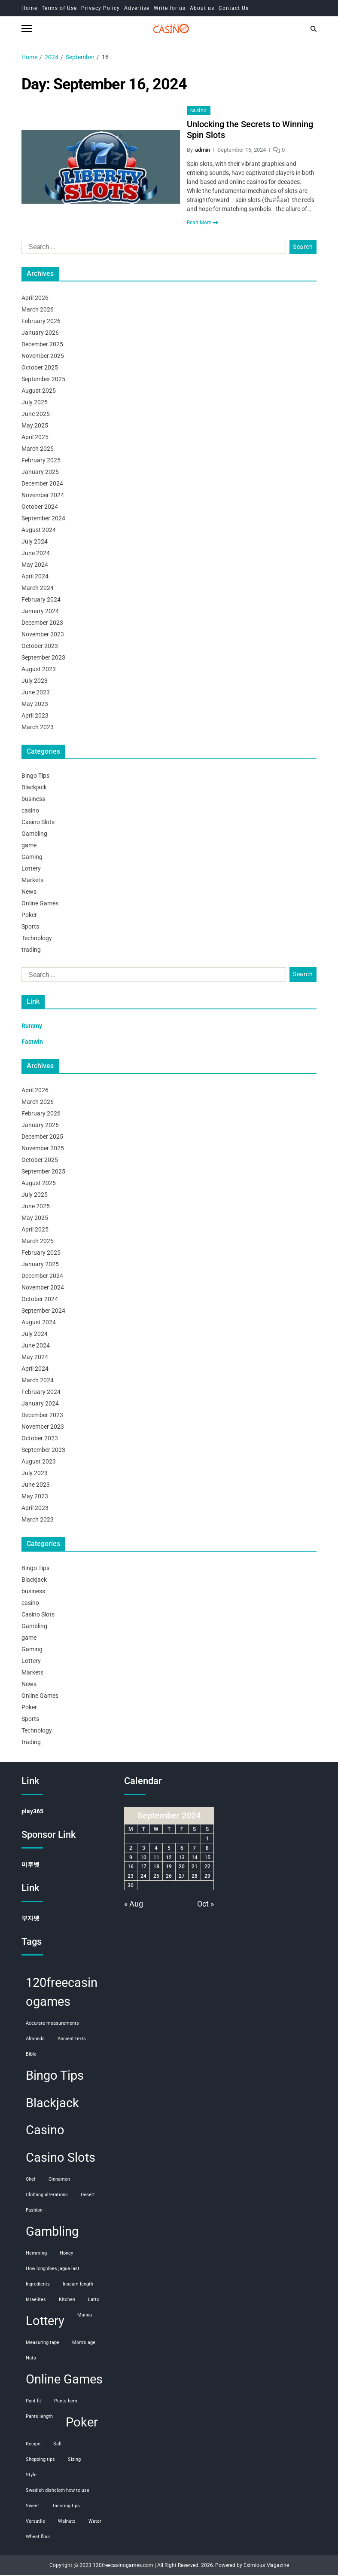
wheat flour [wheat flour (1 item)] (38, 2537)
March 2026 (37, 310)
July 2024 (34, 542)
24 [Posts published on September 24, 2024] (143, 1877)
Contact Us (234, 8)
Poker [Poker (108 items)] (82, 2423)
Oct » (205, 1904)
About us (202, 8)
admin (202, 151)
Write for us (170, 8)
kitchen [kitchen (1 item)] (67, 2301)
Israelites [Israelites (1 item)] (36, 2301)
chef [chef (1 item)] (31, 2180)
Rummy (31, 1027)
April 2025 (35, 438)
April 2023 (35, 716)
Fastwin (32, 1042)
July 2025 (34, 403)
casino (198, 112)
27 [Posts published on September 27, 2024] (182, 1877)
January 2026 (40, 333)
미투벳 (30, 1865)
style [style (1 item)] (31, 2475)
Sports (30, 927)
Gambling (34, 834)
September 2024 (43, 519)
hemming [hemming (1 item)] (36, 2254)
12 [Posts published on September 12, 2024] (169, 1858)
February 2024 (41, 600)
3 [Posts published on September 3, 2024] (143, 1849)
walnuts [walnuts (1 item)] (67, 2522)
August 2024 (38, 531)
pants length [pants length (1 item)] (39, 2417)
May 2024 (34, 565)
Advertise (136, 8)
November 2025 (42, 357)
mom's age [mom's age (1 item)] (83, 2344)
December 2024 (42, 484)
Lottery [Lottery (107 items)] (45, 2322)
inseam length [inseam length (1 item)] (78, 2285)
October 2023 (39, 647)
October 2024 (39, 507)
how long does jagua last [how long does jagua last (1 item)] (52, 2270)
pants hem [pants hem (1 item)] (65, 2402)
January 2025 (40, 473)
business (33, 800)
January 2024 (40, 612)
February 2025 (41, 461)
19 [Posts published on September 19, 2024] (169, 1868)
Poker (29, 916)
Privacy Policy (100, 8)
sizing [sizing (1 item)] (74, 2460)
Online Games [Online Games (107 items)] (64, 2380)
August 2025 (38, 391)
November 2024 (42, 496)
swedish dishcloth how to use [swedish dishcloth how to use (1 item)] (57, 2491)
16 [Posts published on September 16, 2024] (131, 1868)
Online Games (39, 904)
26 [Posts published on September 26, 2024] (169, 1877)
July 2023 (34, 681)
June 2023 (35, 693)
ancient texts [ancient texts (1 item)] (72, 2039)
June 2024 (35, 554)
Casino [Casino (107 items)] (45, 2131)
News (29, 892)
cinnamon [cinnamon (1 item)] (59, 2180)
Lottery (31, 869)
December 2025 (42, 345)
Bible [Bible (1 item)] (31, 2055)
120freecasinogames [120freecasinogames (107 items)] (61, 1993)
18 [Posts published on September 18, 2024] (156, 1868)
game (29, 846)
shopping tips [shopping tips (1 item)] (40, 2460)
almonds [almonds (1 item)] (35, 2039)
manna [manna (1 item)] (84, 2316)
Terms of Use (59, 8)
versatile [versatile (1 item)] (35, 2522)
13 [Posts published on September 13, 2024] (182, 1858)
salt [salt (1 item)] (57, 2445)
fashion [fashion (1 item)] (34, 2211)
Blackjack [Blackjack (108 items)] (52, 2103)
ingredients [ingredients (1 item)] (38, 2285)
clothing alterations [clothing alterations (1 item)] (47, 2196)
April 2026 (35, 299)
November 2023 (42, 635)
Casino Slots (38, 823)
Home (29, 8)
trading (31, 950)
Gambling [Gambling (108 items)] (52, 2232)
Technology (36, 939)
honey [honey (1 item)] (66, 2254)
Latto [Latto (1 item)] (93, 2301)
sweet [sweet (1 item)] (32, 2506)
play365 (32, 1812)
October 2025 (39, 368)
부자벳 (30, 1919)
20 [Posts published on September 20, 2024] (182, 1868)
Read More (202, 224)
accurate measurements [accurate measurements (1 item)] (52, 2024)
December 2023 (42, 623)
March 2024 (37, 589)
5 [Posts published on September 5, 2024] (169, 1849)
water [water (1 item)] (94, 2522)
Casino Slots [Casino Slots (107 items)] (60, 2158)
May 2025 (34, 426)
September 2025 (43, 380)
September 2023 (43, 658)
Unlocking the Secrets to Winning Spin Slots (250, 130)
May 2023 (34, 705)
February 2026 (41, 322)
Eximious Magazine (266, 2566)
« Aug (133, 1904)
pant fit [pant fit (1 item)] (33, 2402)
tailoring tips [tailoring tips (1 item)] (66, 2506)
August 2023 (38, 670)
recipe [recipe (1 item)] (33, 2445)
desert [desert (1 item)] (88, 2196)
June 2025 (35, 415)
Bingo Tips (35, 776)
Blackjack (34, 788)
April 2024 (35, 577)
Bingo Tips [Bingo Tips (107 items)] (55, 2076)
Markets (32, 881)
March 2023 (37, 728)
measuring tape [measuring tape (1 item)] (42, 2344)
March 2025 (37, 449)
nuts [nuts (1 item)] (31, 2359)
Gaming (32, 858)
